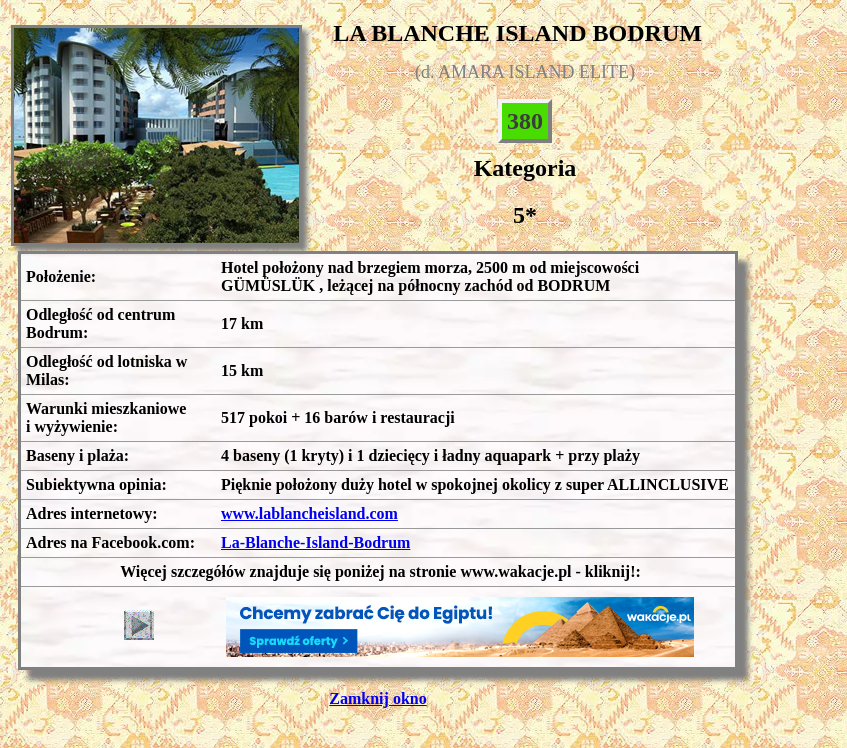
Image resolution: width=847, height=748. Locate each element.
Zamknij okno (377, 698)
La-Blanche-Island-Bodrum (315, 542)
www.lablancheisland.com (309, 513)
